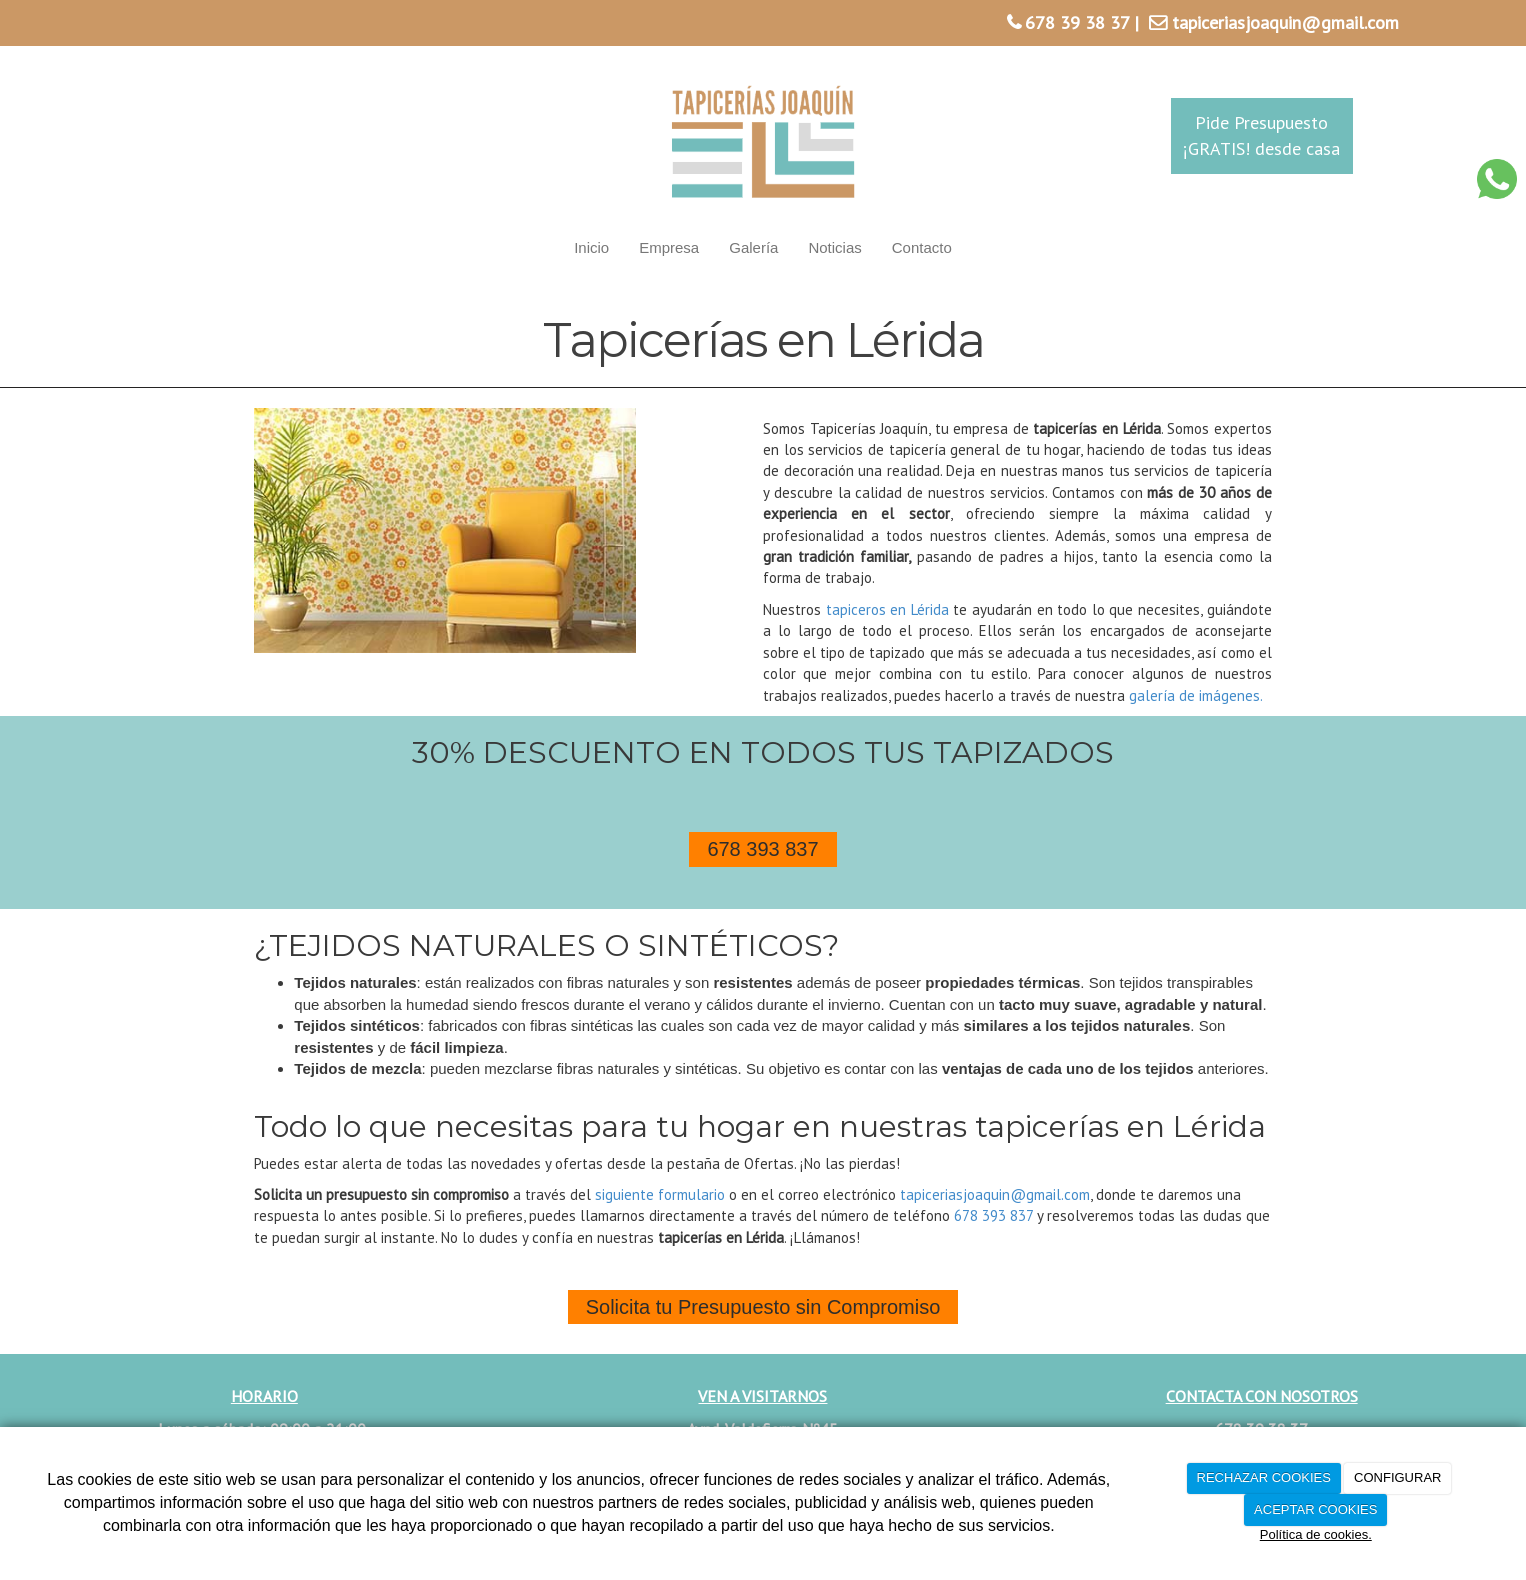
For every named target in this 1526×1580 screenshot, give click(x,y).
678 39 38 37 (1077, 22)
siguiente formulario (660, 1194)
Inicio (591, 247)
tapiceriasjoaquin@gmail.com (1285, 22)
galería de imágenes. (1196, 695)
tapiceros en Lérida (887, 609)
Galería (753, 247)
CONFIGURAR (1397, 1477)
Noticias (834, 247)
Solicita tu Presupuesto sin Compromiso (763, 1307)
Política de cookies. (1316, 1534)
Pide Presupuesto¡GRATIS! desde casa (1261, 135)
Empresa (669, 247)
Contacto (922, 247)
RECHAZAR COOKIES (1264, 1477)
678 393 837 (762, 849)
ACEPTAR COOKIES (1315, 1509)
